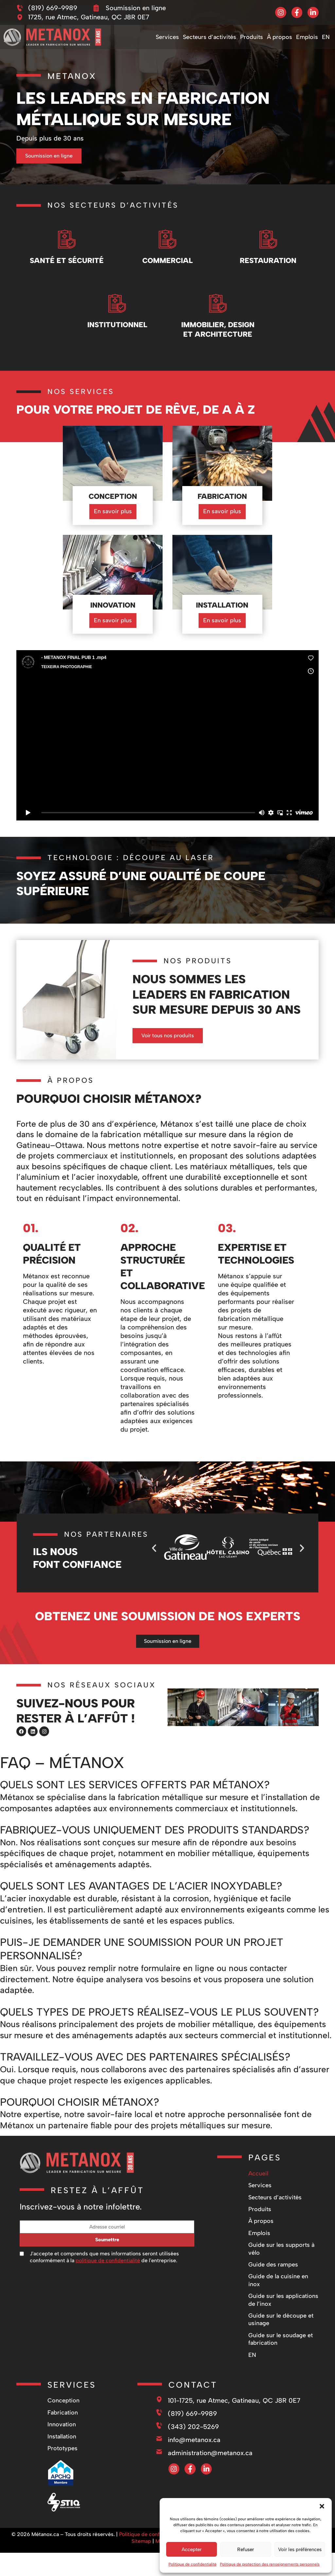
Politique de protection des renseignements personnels (270, 2564)
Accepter (192, 2549)
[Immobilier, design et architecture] (218, 306)
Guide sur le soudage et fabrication (280, 2365)
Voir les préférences (300, 2549)
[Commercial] (167, 239)
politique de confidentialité (108, 2287)
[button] (322, 2506)
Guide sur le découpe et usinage (280, 2345)
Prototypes (62, 2474)
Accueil (258, 2199)
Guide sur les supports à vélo (281, 2274)
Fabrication (62, 2438)
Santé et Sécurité (67, 263)
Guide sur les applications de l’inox (283, 2326)
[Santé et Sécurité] (67, 239)
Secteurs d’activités (209, 37)
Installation (61, 2462)
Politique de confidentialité (192, 2564)
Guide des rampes (273, 2290)
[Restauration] (268, 239)
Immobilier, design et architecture (218, 335)
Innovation (61, 2450)
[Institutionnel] (117, 306)
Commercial (167, 263)
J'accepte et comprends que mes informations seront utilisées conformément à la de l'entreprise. (104, 2283)
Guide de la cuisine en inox (278, 2306)
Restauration (268, 263)
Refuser (245, 2549)
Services (167, 37)
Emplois (307, 37)
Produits (251, 37)
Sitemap (141, 2567)
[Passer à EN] (326, 37)
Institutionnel (117, 330)
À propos (279, 37)
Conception (63, 2426)
